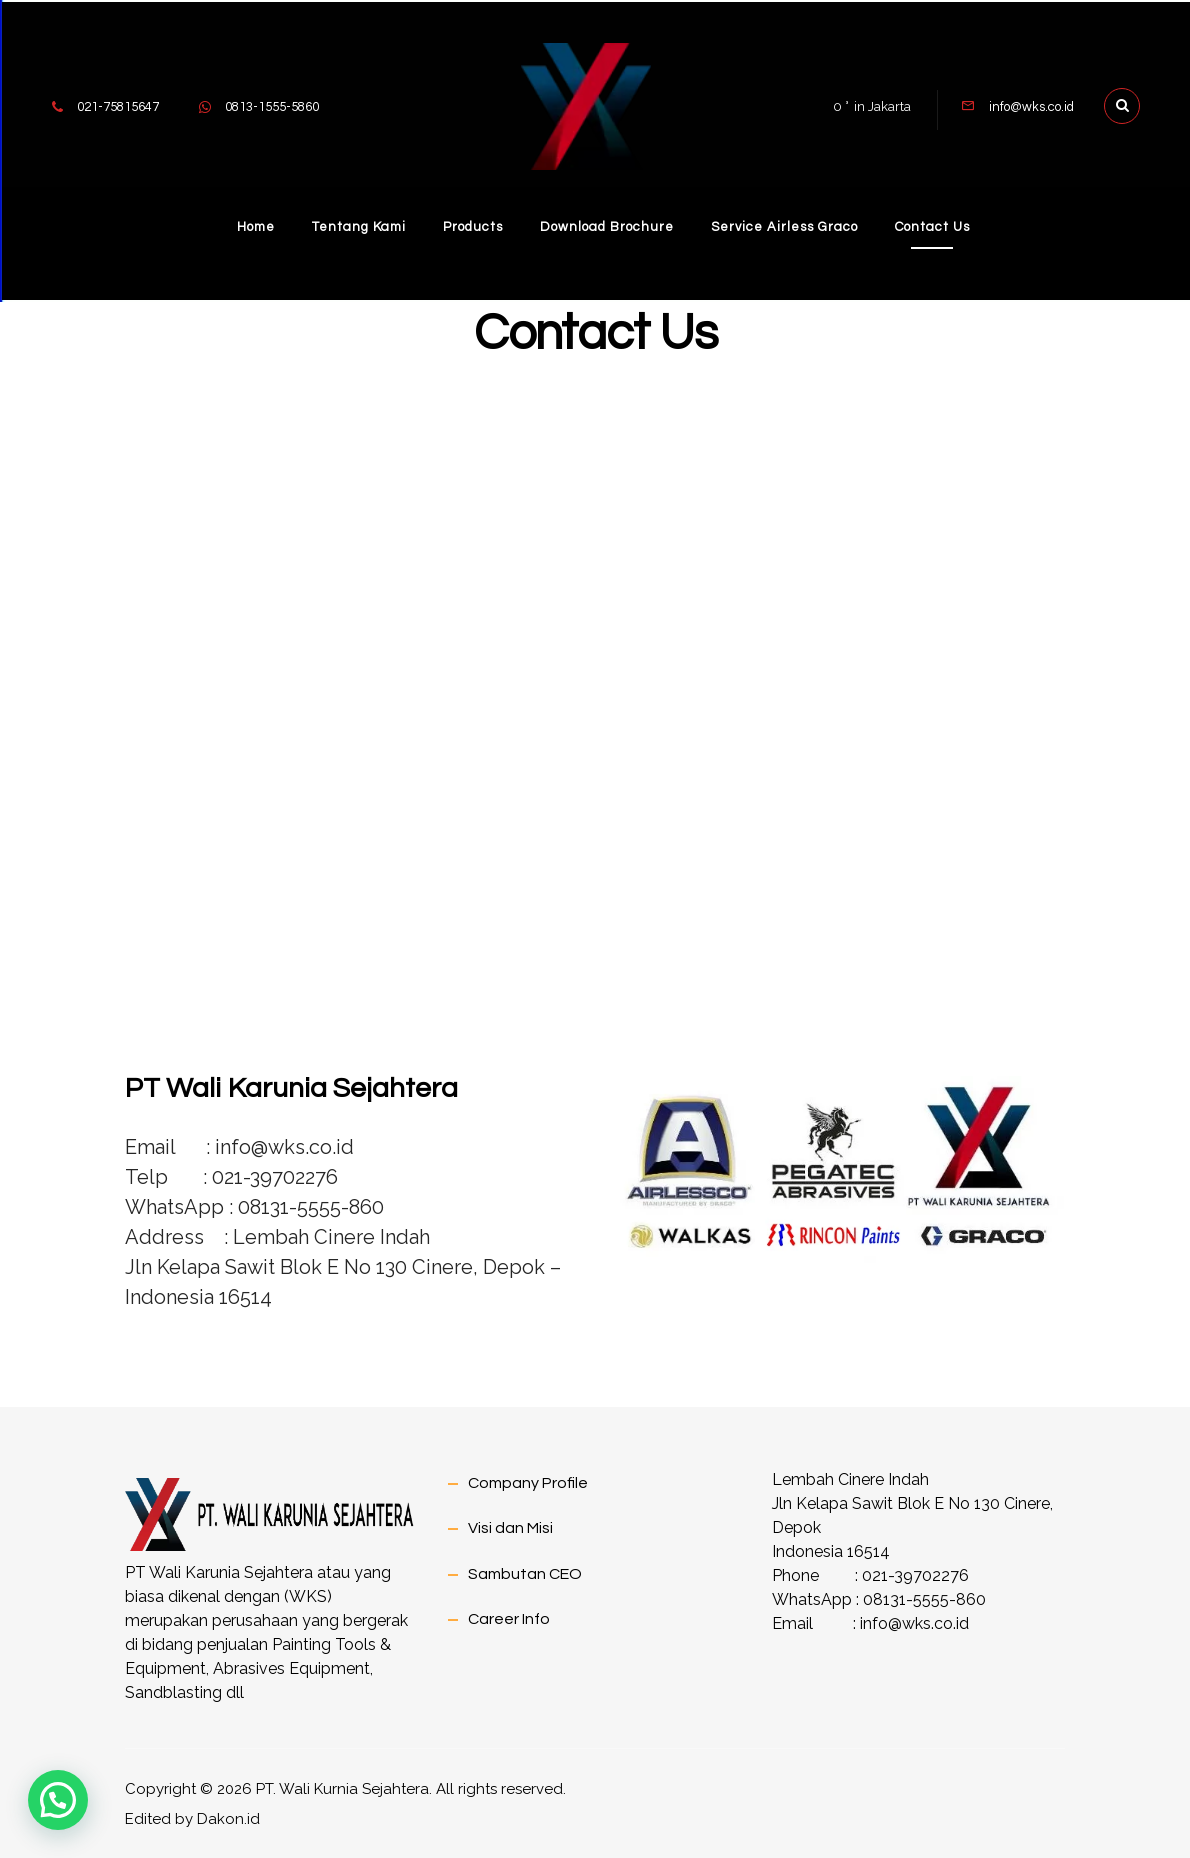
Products (471, 225)
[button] (58, 1800)
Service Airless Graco (788, 225)
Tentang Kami (354, 225)
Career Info (509, 1617)
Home (248, 225)
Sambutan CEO (525, 1572)
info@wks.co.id (914, 1622)
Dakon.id (228, 1818)
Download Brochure (608, 225)
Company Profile (528, 1482)
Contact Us (939, 225)
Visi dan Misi (510, 1527)
